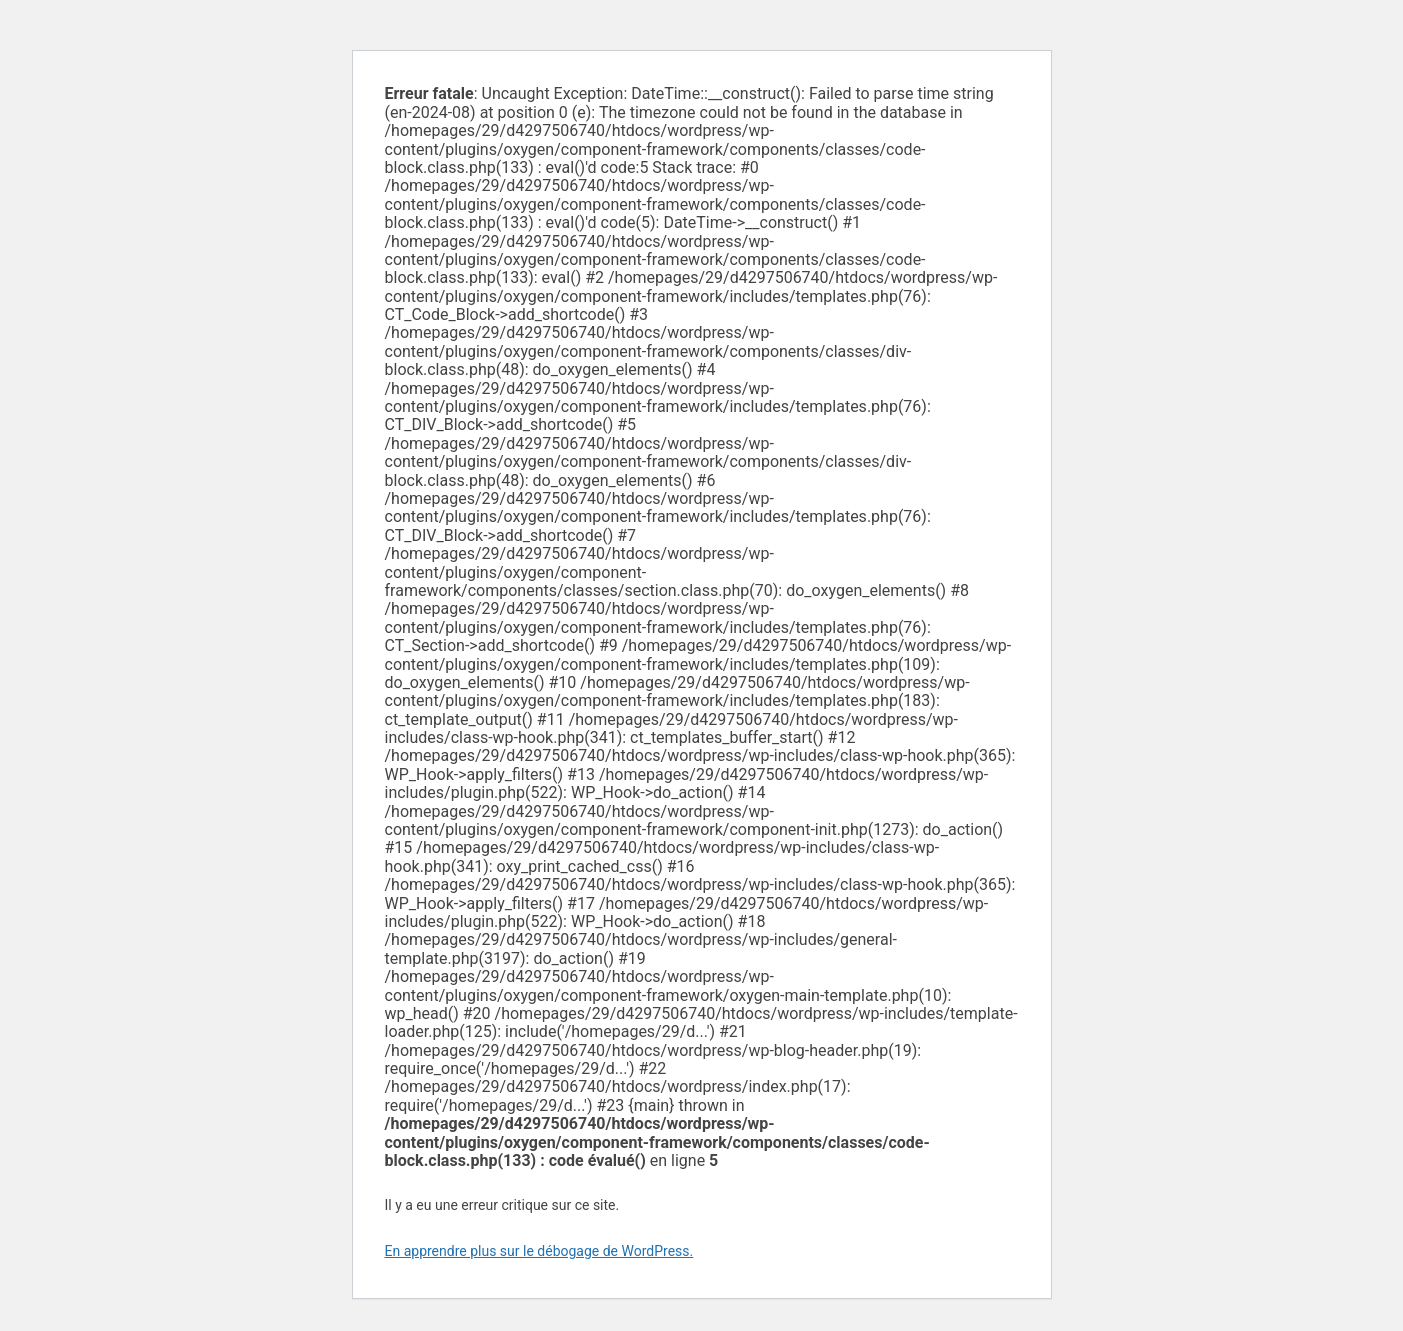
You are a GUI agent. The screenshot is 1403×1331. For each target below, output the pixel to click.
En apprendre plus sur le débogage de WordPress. (539, 1251)
